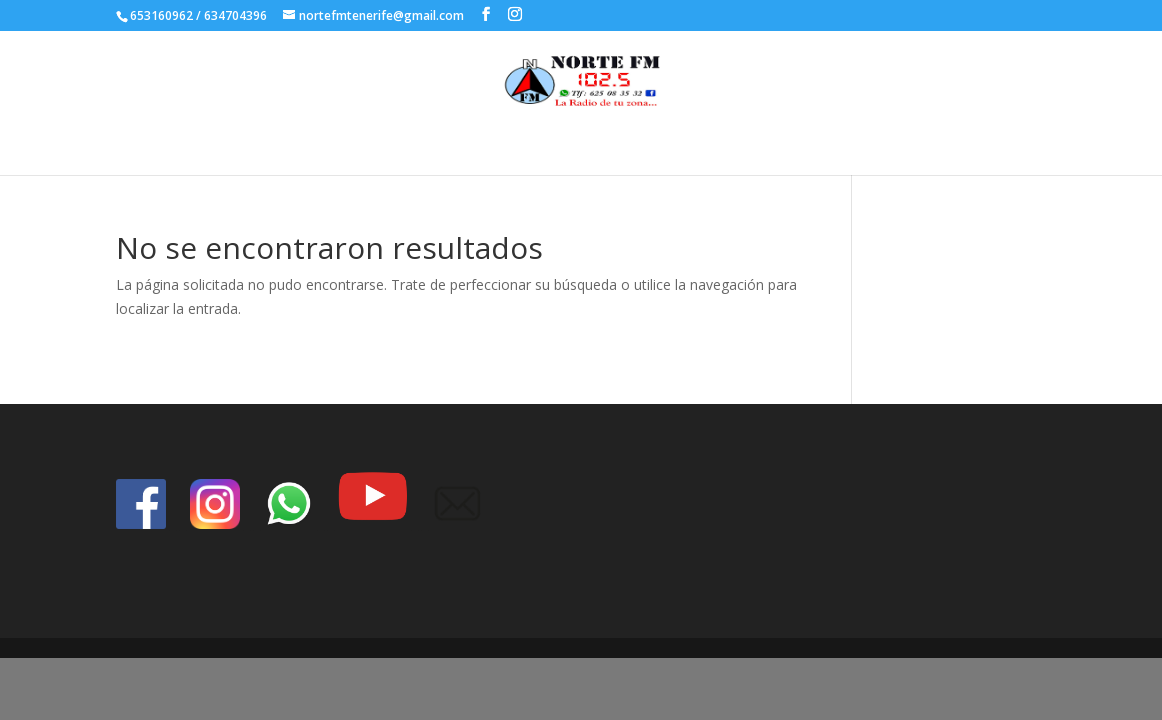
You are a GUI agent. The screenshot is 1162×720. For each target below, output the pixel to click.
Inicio (553, 144)
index (609, 144)
